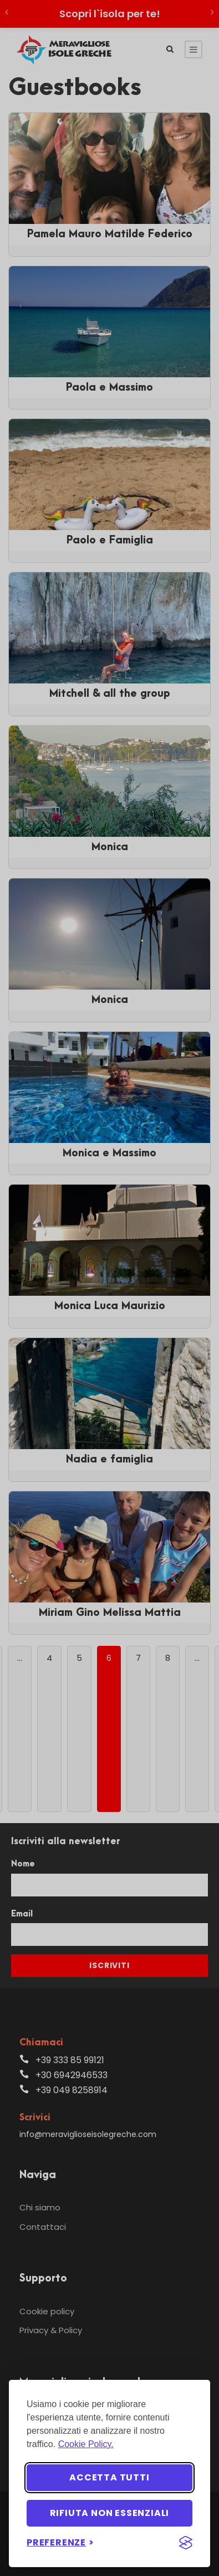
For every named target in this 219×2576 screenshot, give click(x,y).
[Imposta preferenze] (60, 2542)
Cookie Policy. (86, 2444)
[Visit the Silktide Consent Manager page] (185, 2542)
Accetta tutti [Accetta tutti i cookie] (109, 2477)
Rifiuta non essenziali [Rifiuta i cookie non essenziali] (110, 2513)
